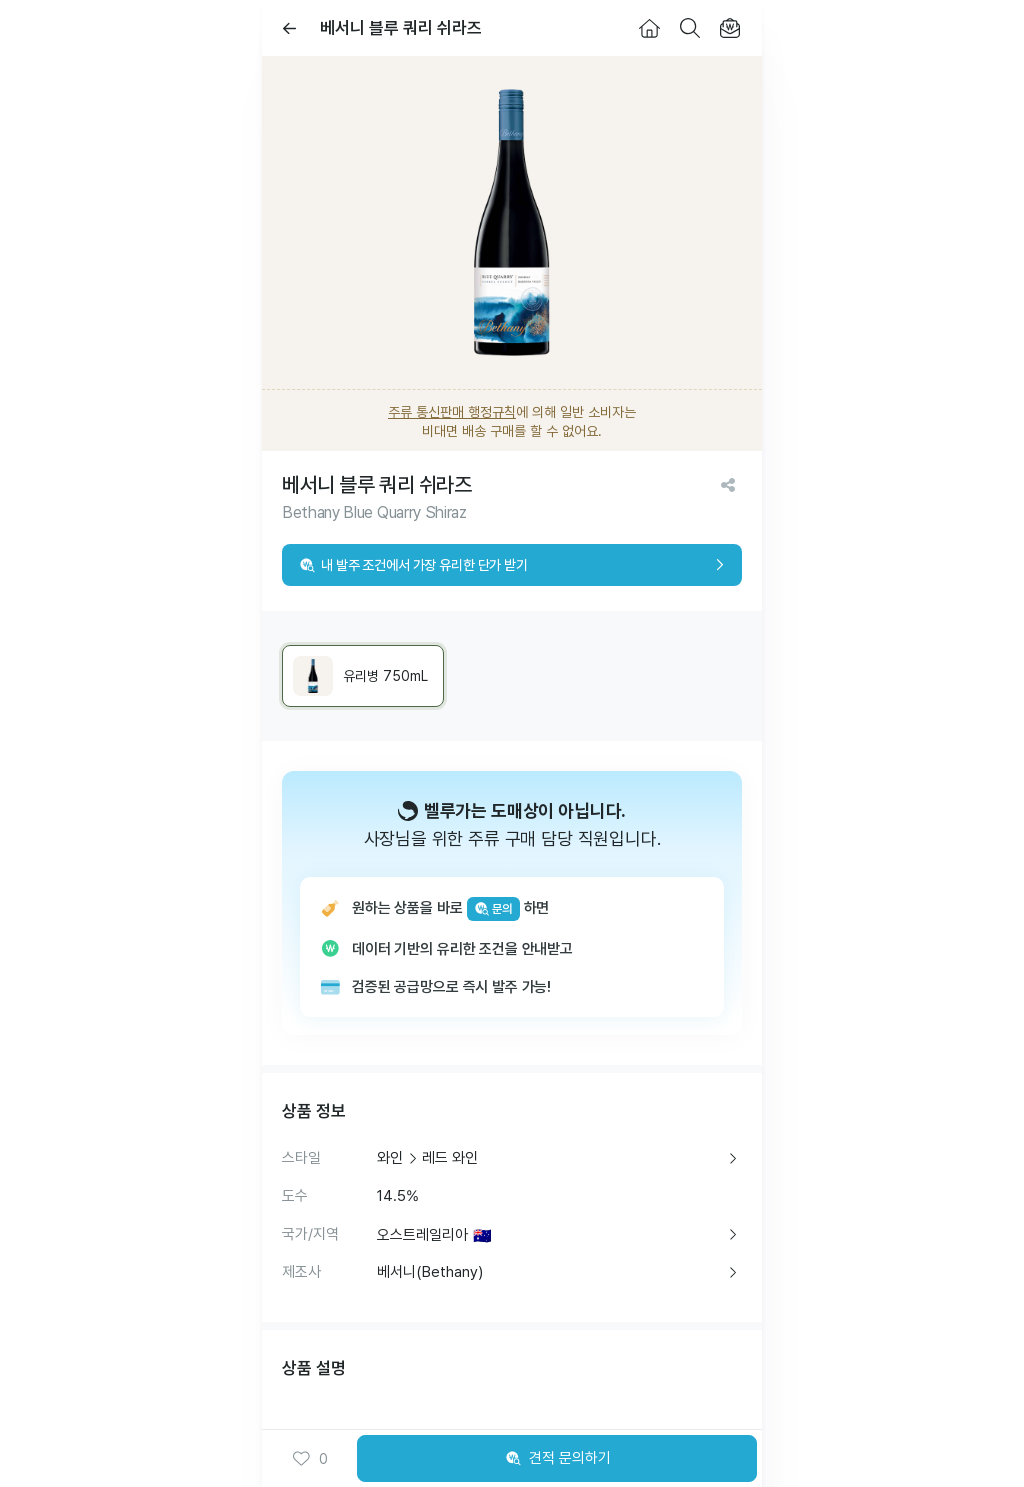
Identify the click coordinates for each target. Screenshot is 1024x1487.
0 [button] (309, 1459)
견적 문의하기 (557, 1459)
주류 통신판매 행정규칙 (452, 412)
